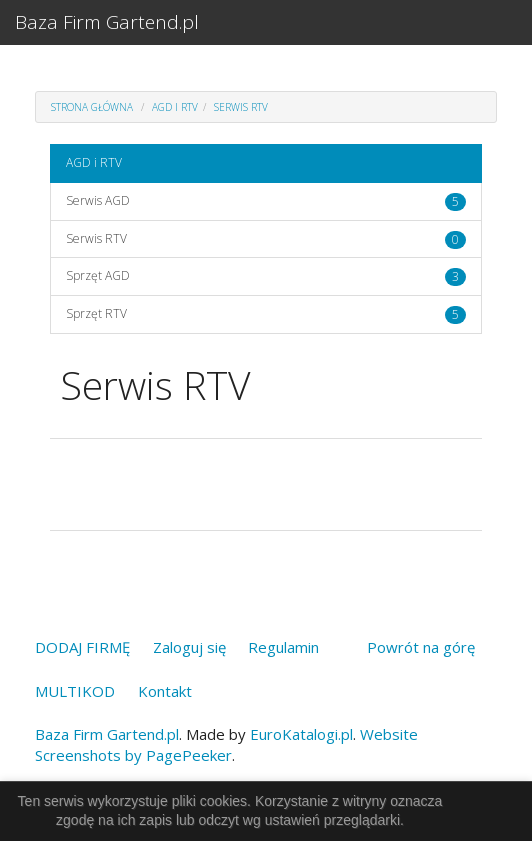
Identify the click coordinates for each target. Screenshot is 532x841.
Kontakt (165, 691)
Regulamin (283, 647)
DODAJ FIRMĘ (82, 647)
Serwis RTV (241, 107)
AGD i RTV (175, 107)
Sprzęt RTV (96, 313)
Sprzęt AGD (98, 275)
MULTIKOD (75, 691)
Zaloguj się (189, 647)
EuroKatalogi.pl (301, 734)
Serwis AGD (98, 200)
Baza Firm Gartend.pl (107, 22)
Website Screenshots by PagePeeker (226, 744)
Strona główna (92, 107)
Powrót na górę (421, 647)
